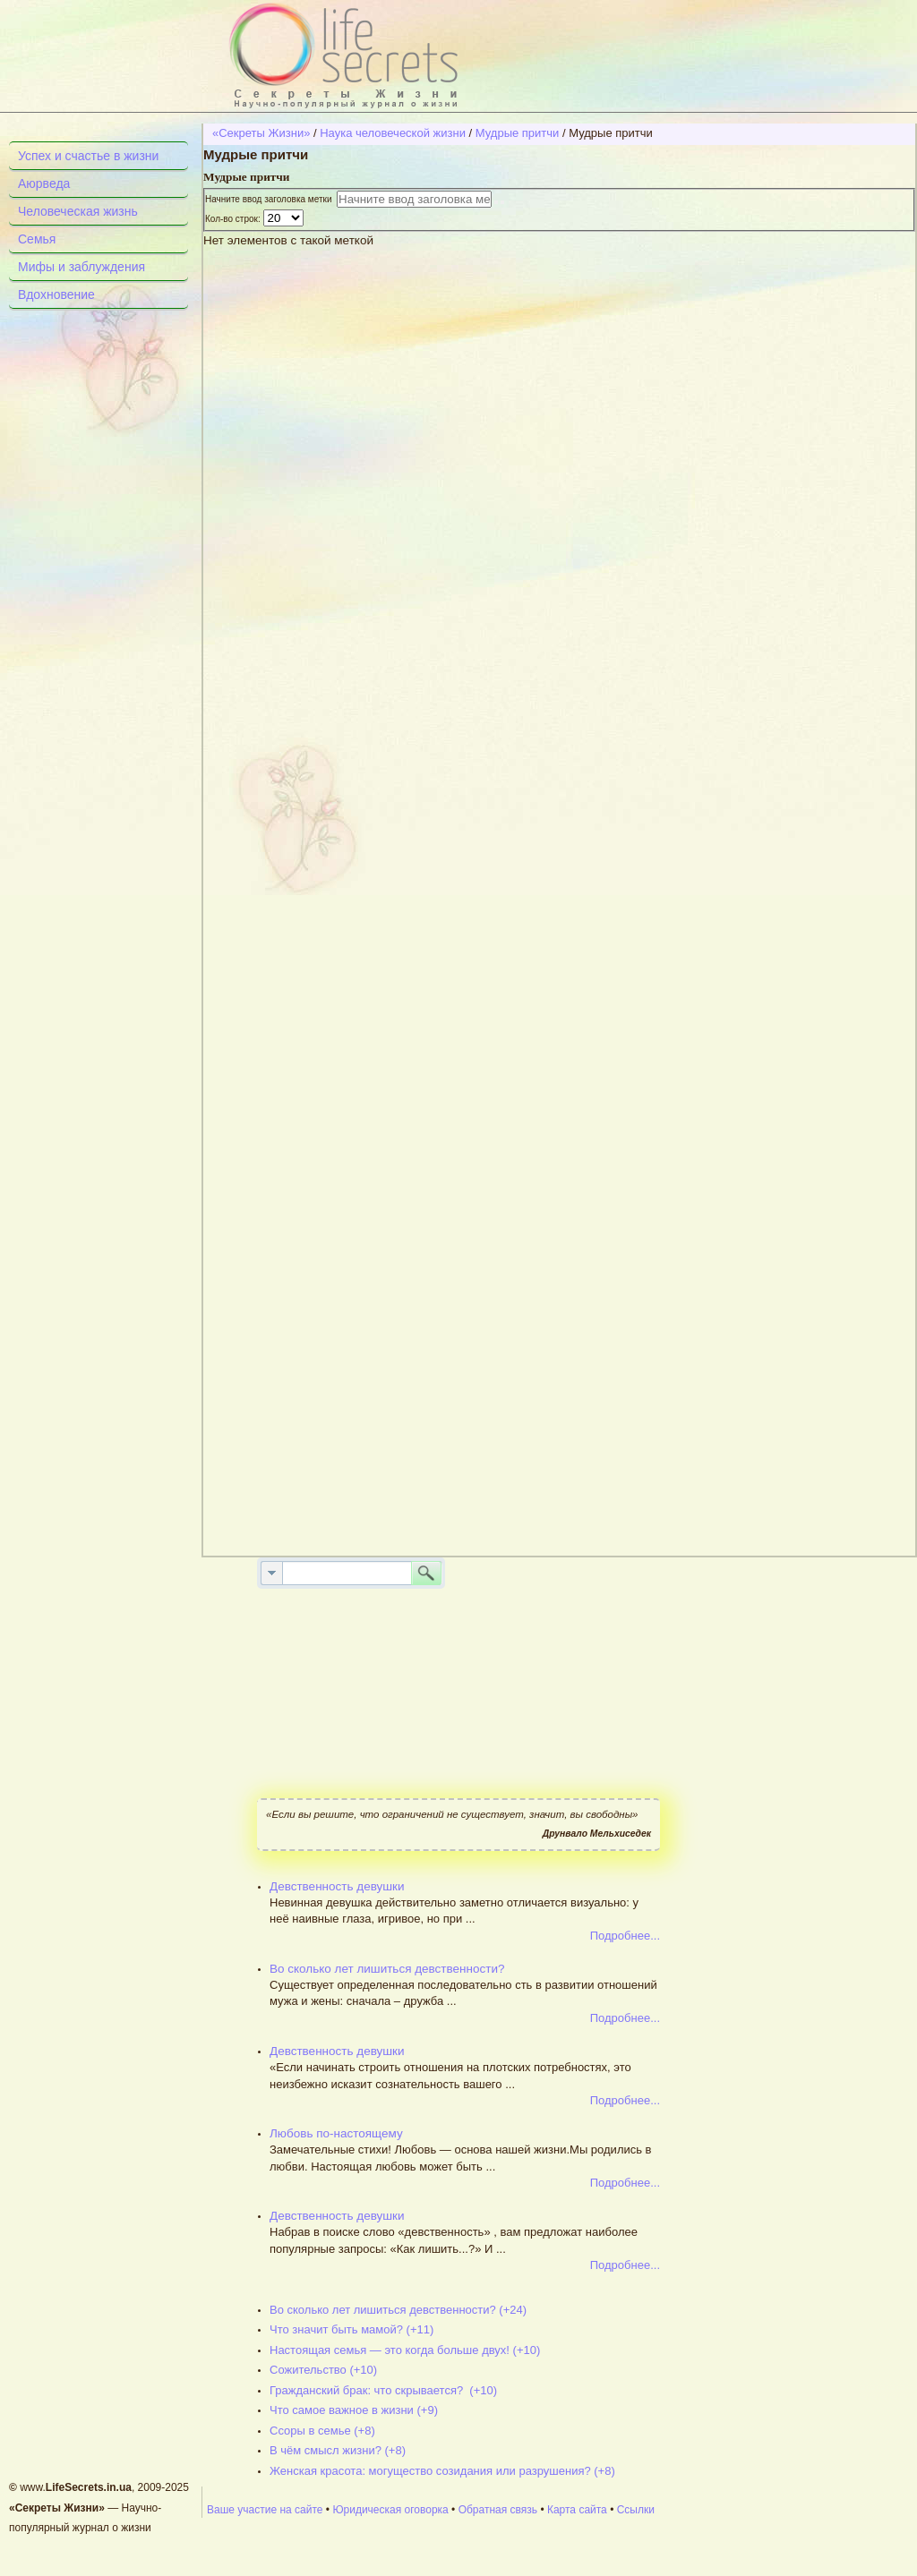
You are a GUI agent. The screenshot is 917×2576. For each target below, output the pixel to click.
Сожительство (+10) (323, 2369)
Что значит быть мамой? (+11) (351, 2329)
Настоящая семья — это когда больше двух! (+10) (405, 2350)
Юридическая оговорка (390, 2509)
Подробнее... (625, 1935)
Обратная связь (497, 2509)
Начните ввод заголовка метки (271, 199)
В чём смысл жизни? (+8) (338, 2450)
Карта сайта (577, 2509)
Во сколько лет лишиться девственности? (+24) (398, 2309)
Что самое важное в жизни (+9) (354, 2410)
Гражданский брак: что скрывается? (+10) (383, 2390)
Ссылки (636, 2509)
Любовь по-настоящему (336, 2133)
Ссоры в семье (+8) (322, 2430)
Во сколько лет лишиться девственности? (387, 1968)
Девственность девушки (337, 1886)
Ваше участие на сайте (265, 2509)
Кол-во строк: (234, 219)
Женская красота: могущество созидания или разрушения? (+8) (442, 2471)
